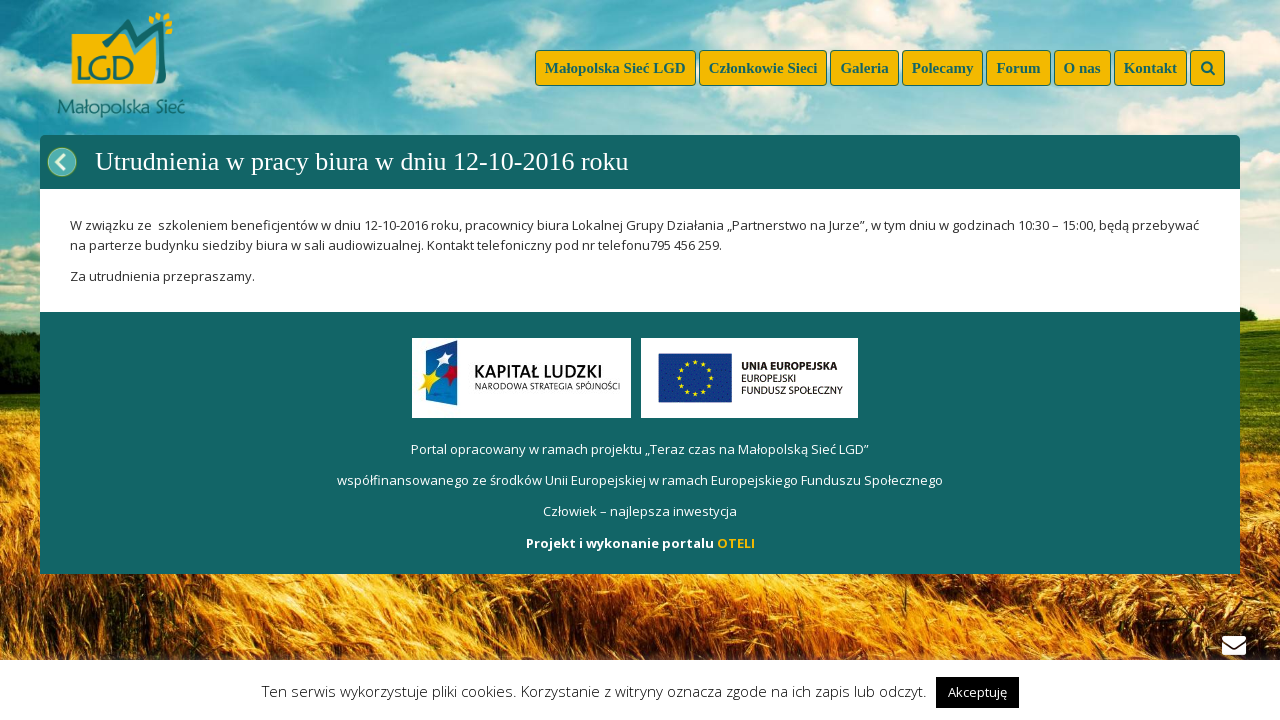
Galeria (864, 68)
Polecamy (943, 68)
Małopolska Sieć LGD (615, 68)
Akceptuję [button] (977, 692)
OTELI (736, 543)
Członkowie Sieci (763, 68)
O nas (1082, 68)
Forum (1018, 68)
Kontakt (1150, 68)
